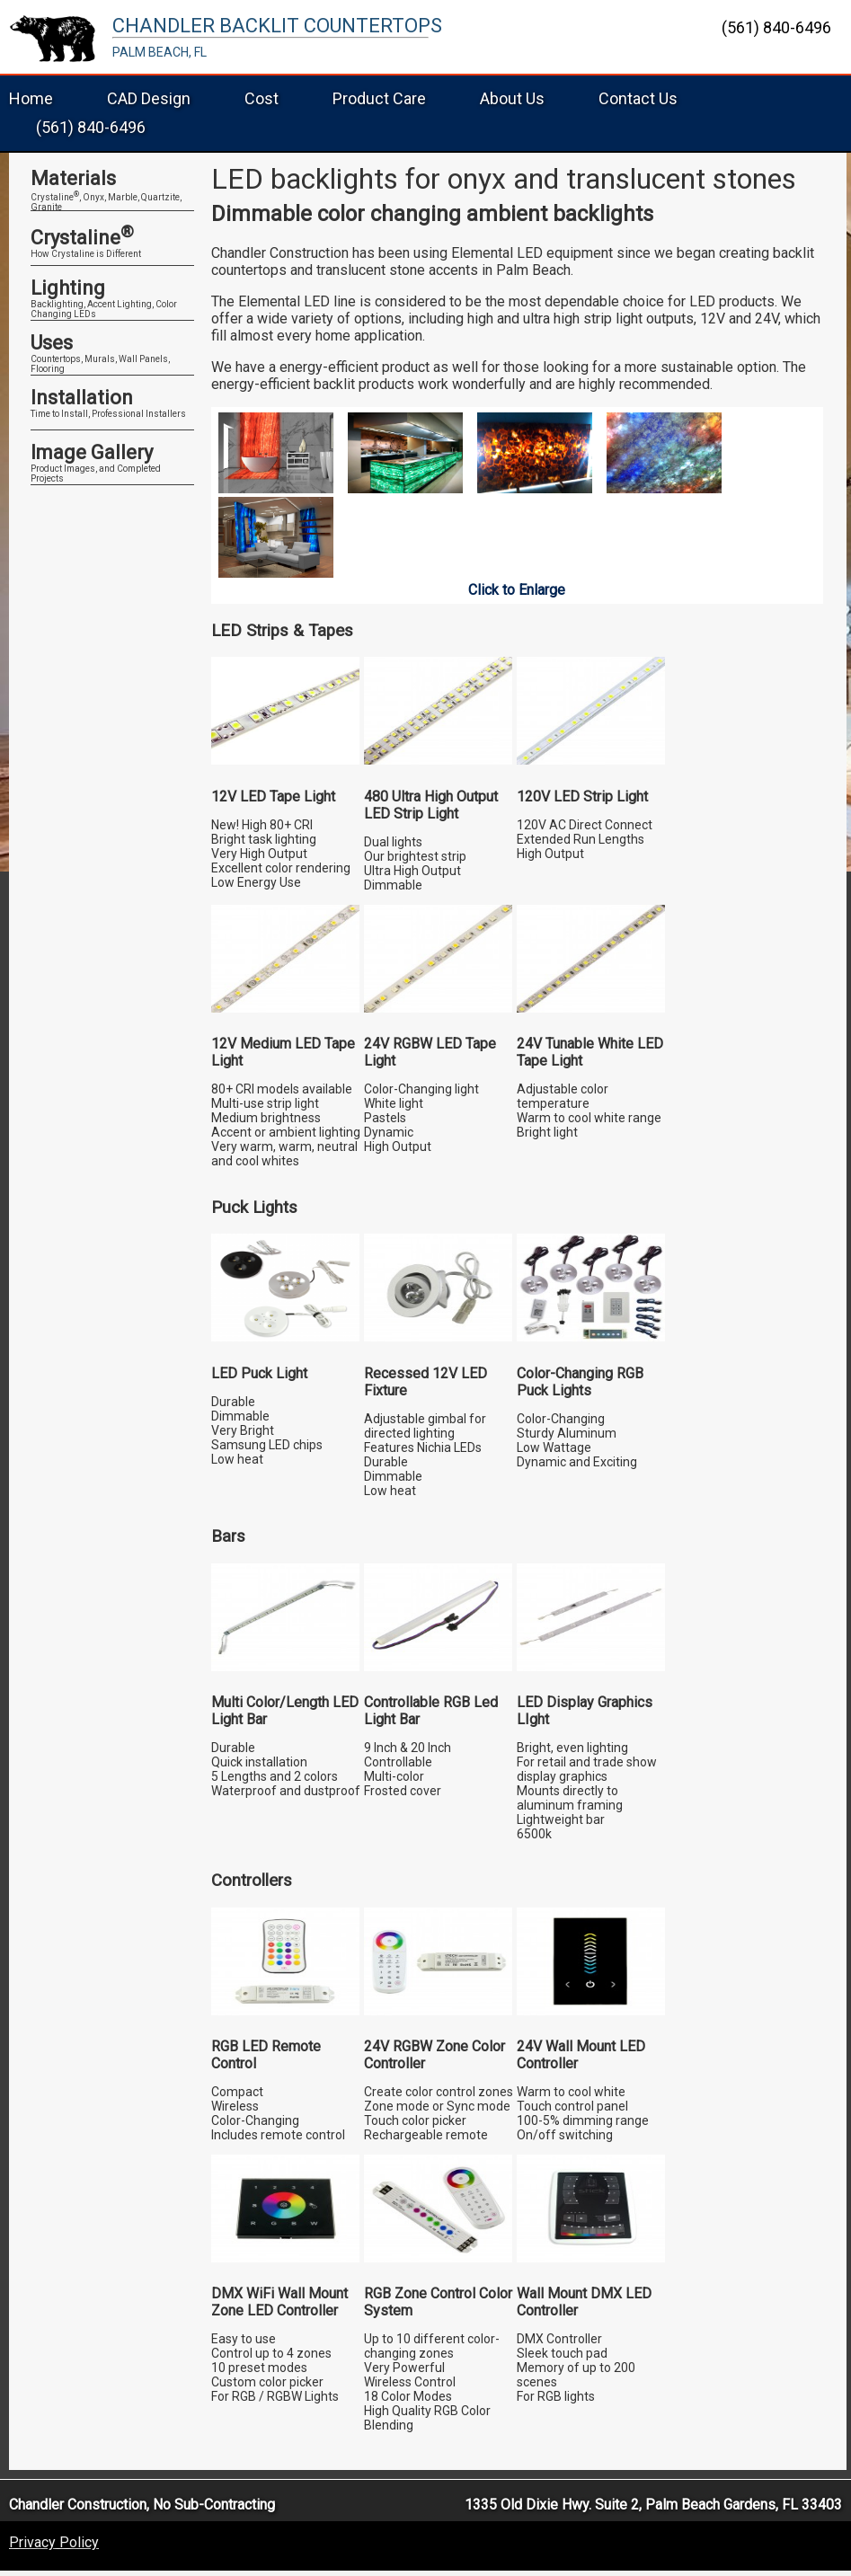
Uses (52, 343)
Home (31, 98)
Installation (82, 397)
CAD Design (149, 98)
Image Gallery (92, 452)
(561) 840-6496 (776, 27)
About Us (512, 98)
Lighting (68, 288)
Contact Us (638, 98)
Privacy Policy (54, 2542)
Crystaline (82, 237)
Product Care (379, 98)
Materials (73, 178)
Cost (261, 98)
